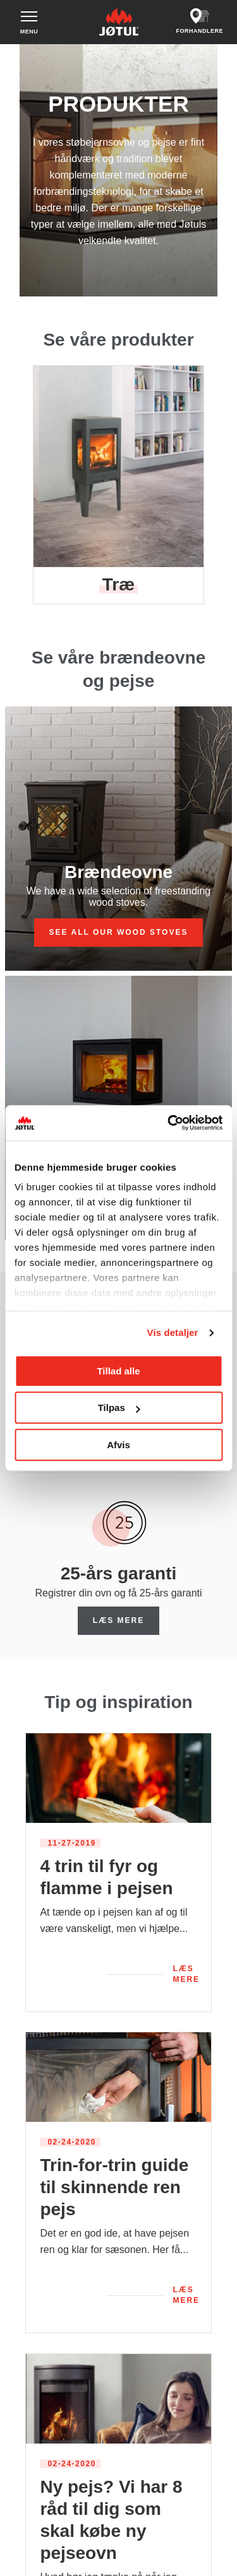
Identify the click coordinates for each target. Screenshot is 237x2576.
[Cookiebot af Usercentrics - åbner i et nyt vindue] (168, 1123)
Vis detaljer (172, 1332)
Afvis (118, 1444)
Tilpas (119, 1407)
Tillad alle (118, 1371)
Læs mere (118, 1620)
